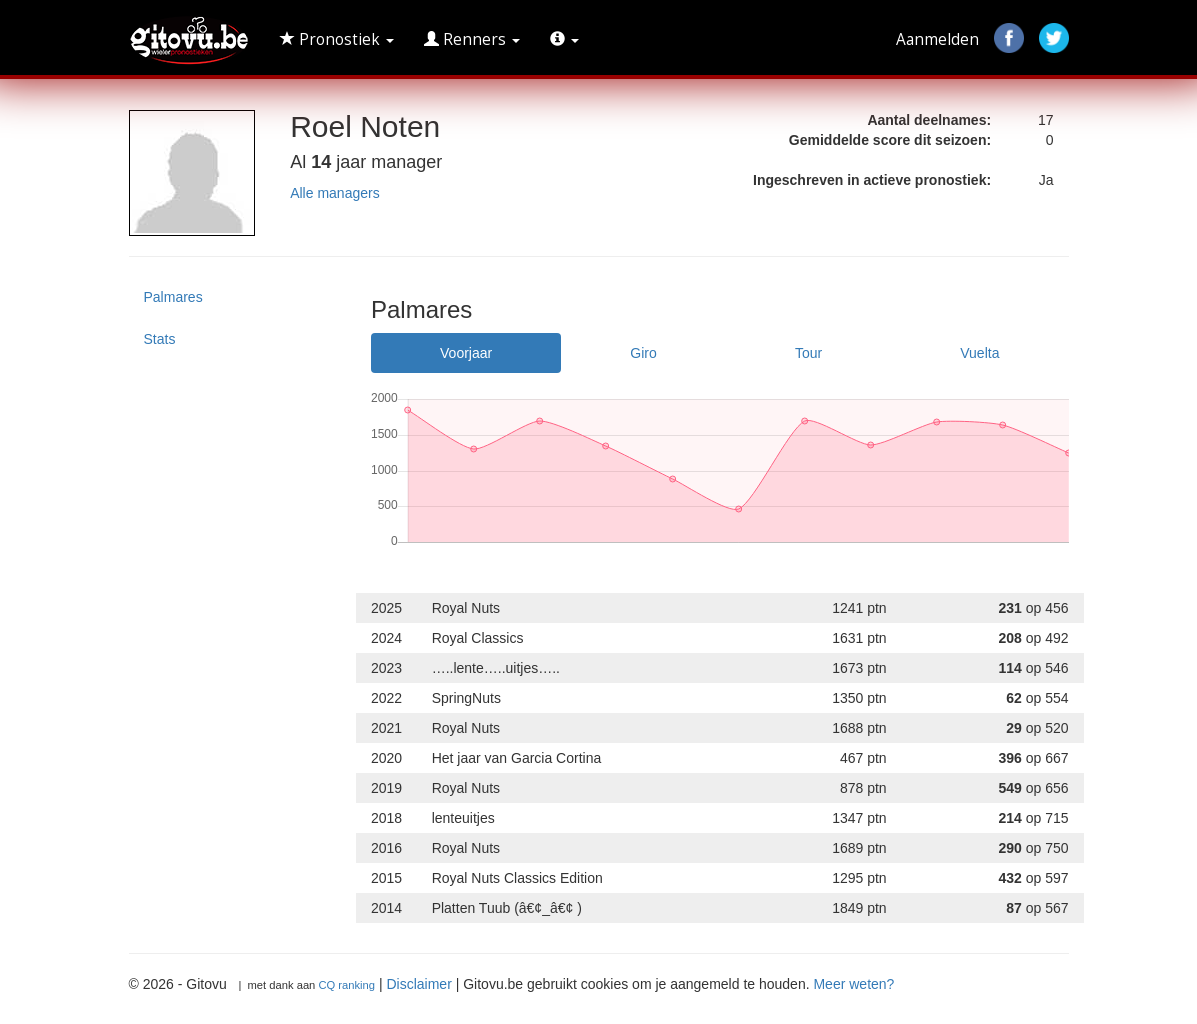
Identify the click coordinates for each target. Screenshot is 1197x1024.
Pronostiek (337, 39)
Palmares (173, 297)
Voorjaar (466, 353)
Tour (808, 353)
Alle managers (335, 193)
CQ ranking (346, 985)
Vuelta (979, 353)
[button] (564, 40)
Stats (160, 339)
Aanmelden (937, 39)
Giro (643, 353)
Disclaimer (418, 984)
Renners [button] (472, 39)
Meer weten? (853, 984)
